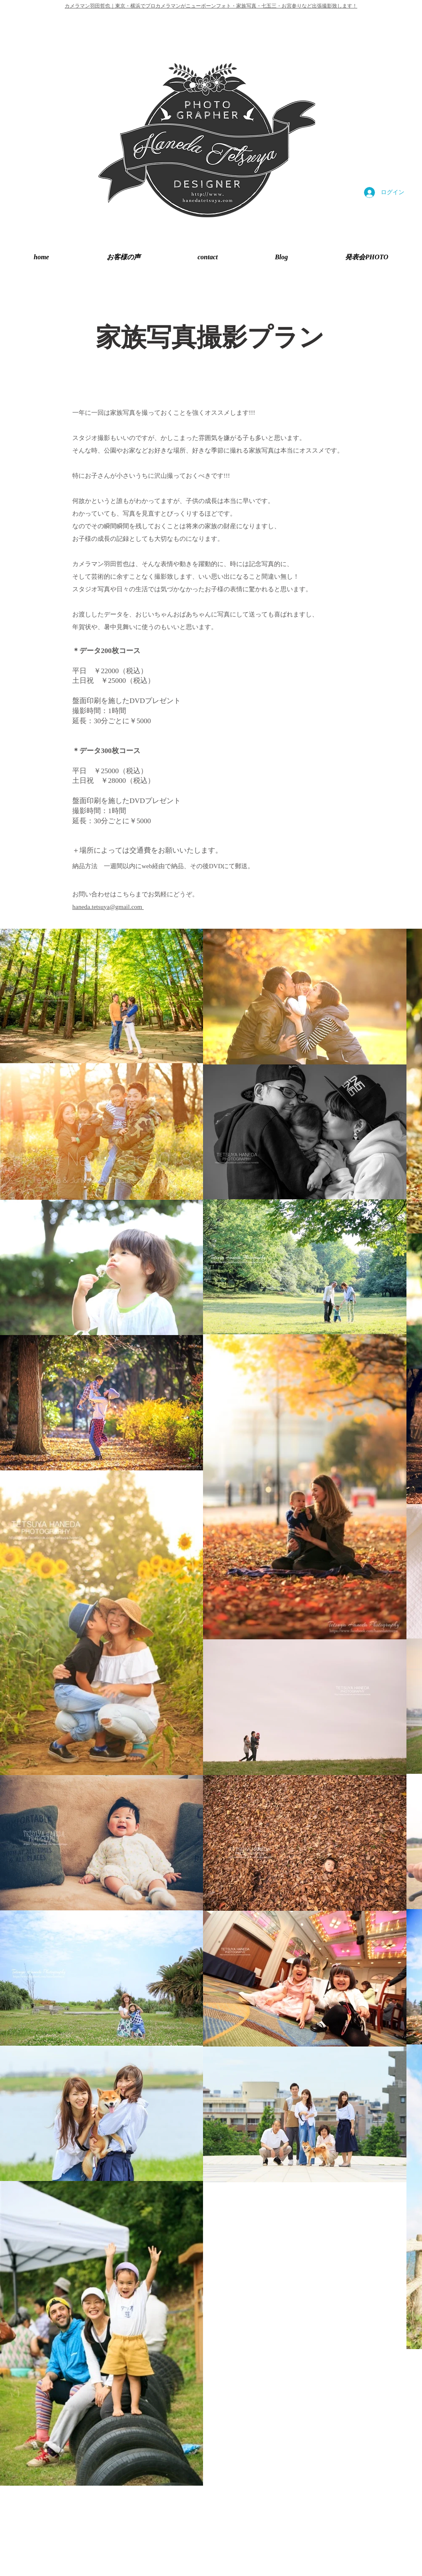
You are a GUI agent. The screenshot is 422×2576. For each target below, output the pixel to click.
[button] (366, 257)
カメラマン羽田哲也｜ (90, 6)
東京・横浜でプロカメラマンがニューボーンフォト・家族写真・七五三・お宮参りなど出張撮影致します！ (236, 6)
